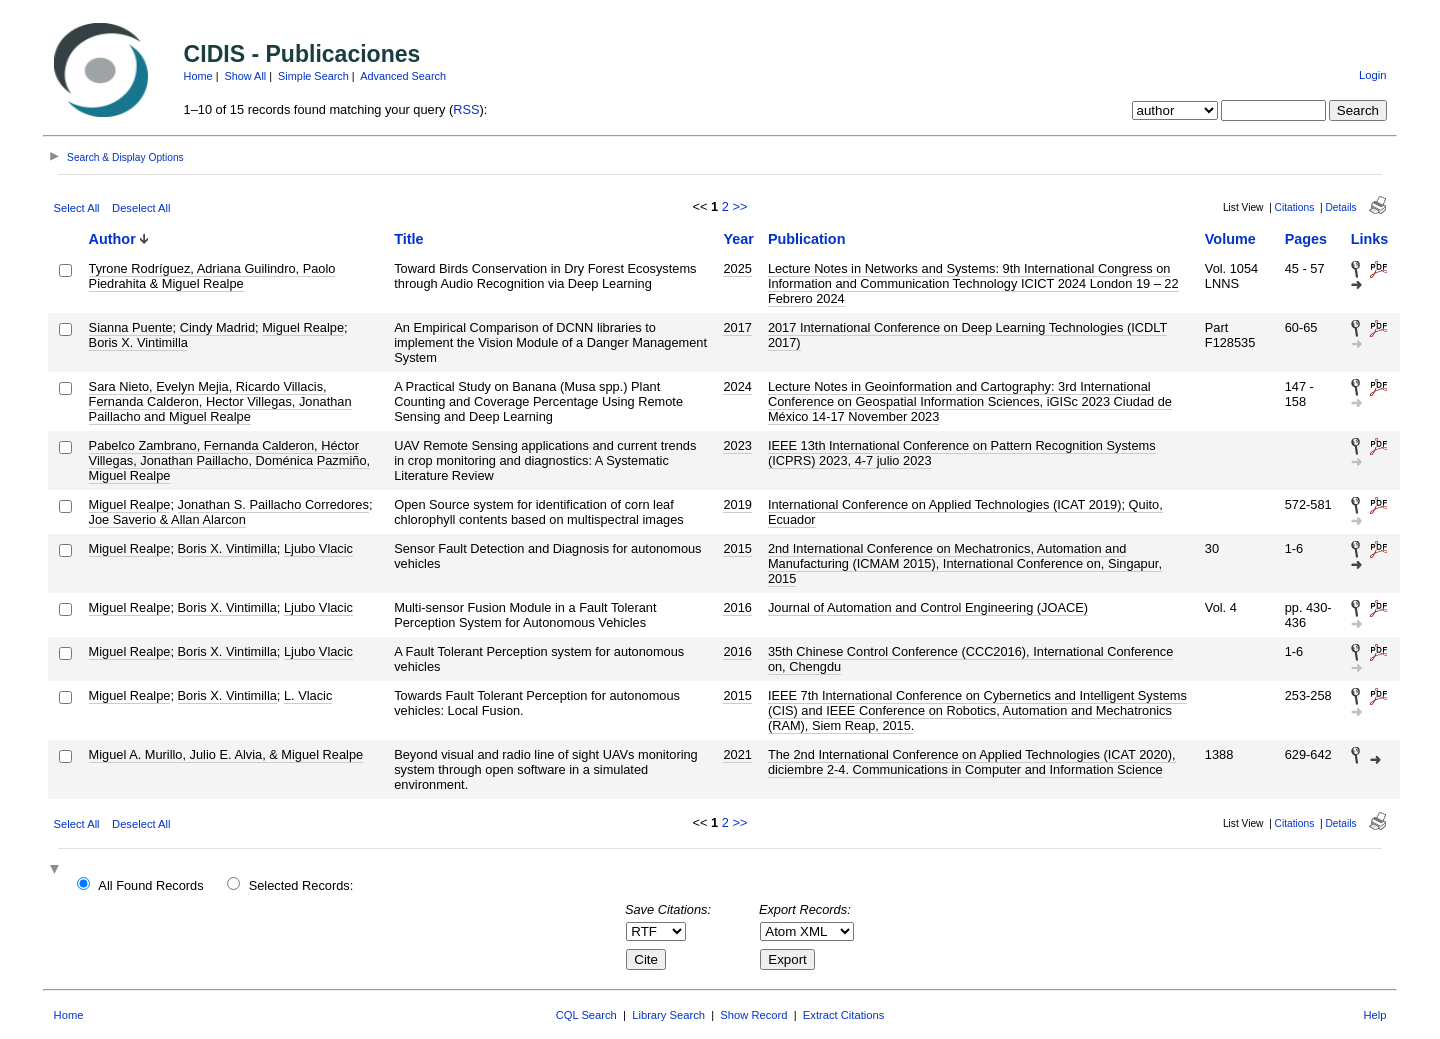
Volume (1230, 239)
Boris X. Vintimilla (138, 342)
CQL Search (586, 1015)
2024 (737, 386)
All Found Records (150, 885)
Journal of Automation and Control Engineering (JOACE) (928, 607)
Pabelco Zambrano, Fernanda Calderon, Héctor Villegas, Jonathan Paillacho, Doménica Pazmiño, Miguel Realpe (229, 460)
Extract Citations (843, 1015)
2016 (737, 607)
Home (198, 76)
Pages (1306, 239)
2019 (737, 504)
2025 (737, 268)
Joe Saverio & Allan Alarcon (167, 519)
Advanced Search (403, 76)
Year (738, 239)
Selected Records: (301, 885)
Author (112, 239)
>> (739, 206)
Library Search (668, 1015)
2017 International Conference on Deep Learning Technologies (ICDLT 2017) (967, 335)
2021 (737, 754)
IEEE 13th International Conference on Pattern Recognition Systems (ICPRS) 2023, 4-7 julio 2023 (962, 453)
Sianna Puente (131, 327)
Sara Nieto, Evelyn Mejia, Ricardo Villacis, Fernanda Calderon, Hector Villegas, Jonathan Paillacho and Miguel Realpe (220, 401)
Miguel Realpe (303, 327)
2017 (737, 327)
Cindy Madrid (217, 327)
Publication (807, 239)
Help (1374, 1015)
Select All (77, 208)
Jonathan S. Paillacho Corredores (273, 504)
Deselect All (141, 208)
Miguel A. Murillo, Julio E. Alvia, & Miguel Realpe (226, 754)
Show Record (753, 1015)
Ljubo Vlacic (318, 548)
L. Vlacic (308, 695)
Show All (246, 76)
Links (1370, 239)
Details (1340, 207)
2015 (737, 548)
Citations (1295, 207)
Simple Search (313, 76)
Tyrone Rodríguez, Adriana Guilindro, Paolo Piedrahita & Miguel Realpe (212, 276)
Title (408, 239)
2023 (737, 445)
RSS (466, 109)
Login (1372, 75)
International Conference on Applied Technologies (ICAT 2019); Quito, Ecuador (965, 512)
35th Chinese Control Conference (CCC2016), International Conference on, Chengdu (970, 659)
